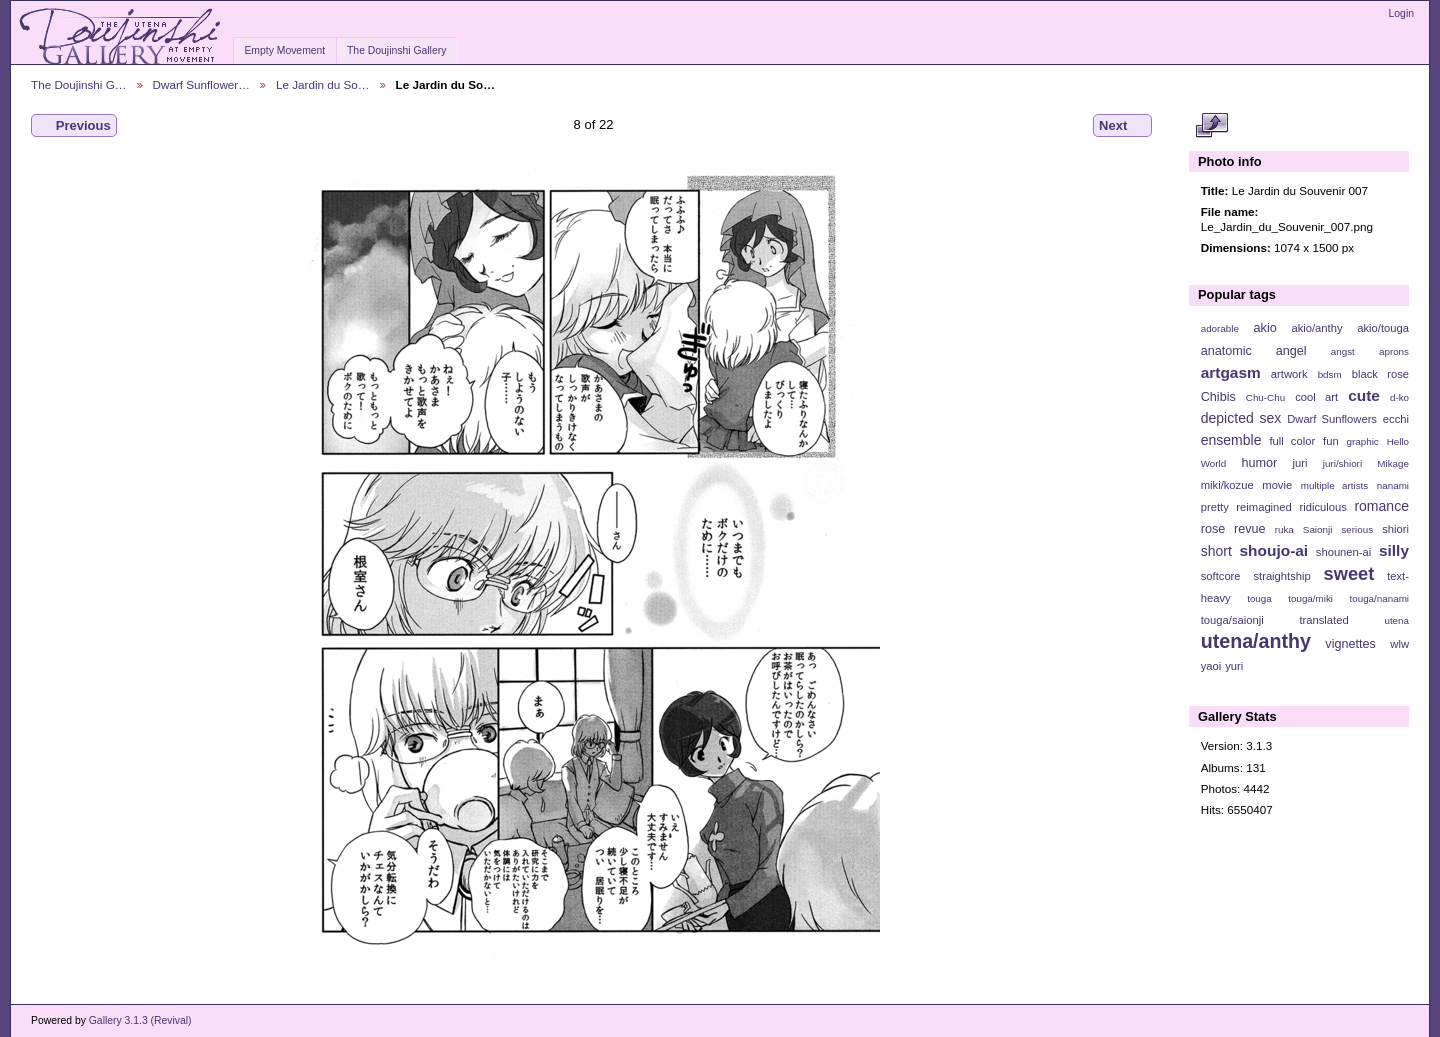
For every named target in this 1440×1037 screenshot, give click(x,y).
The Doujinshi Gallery (396, 50)
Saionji (1317, 529)
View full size (1211, 126)
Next (1122, 126)
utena (1396, 620)
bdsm (1330, 374)
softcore (1221, 576)
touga (1259, 598)
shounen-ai (1344, 552)
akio (1265, 328)
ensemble (1231, 440)
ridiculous (1322, 507)
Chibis (1218, 397)
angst (1343, 351)
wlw (1399, 644)
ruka (1284, 529)
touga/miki (1310, 598)
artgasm (1231, 372)
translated (1323, 620)
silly (1394, 550)
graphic (1363, 441)
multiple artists (1334, 485)
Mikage (1393, 463)
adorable (1220, 328)
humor (1259, 463)
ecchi (1396, 419)
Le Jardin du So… (323, 84)
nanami (1393, 485)
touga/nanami (1379, 598)
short (1216, 551)
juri (1300, 463)
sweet (1349, 573)
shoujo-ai (1274, 550)
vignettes (1350, 644)
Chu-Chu (1265, 397)
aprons (1394, 351)
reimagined (1264, 507)
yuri (1234, 666)
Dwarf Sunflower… (201, 84)
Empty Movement (284, 50)
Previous (74, 126)
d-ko (1399, 397)
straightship (1281, 576)
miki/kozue (1227, 485)
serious (1357, 529)
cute (1364, 395)
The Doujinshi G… (79, 84)
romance (1381, 506)
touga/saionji (1232, 620)
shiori (1395, 529)
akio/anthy (1316, 328)
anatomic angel (1254, 351)
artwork (1289, 374)
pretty (1215, 507)
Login (1401, 13)
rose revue (1233, 529)
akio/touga (1383, 328)
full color (1292, 441)
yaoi (1211, 666)
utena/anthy (1256, 641)
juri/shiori (1342, 463)
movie (1277, 485)
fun (1331, 441)
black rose (1380, 374)
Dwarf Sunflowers (1332, 419)
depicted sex (1241, 418)
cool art (1316, 397)
